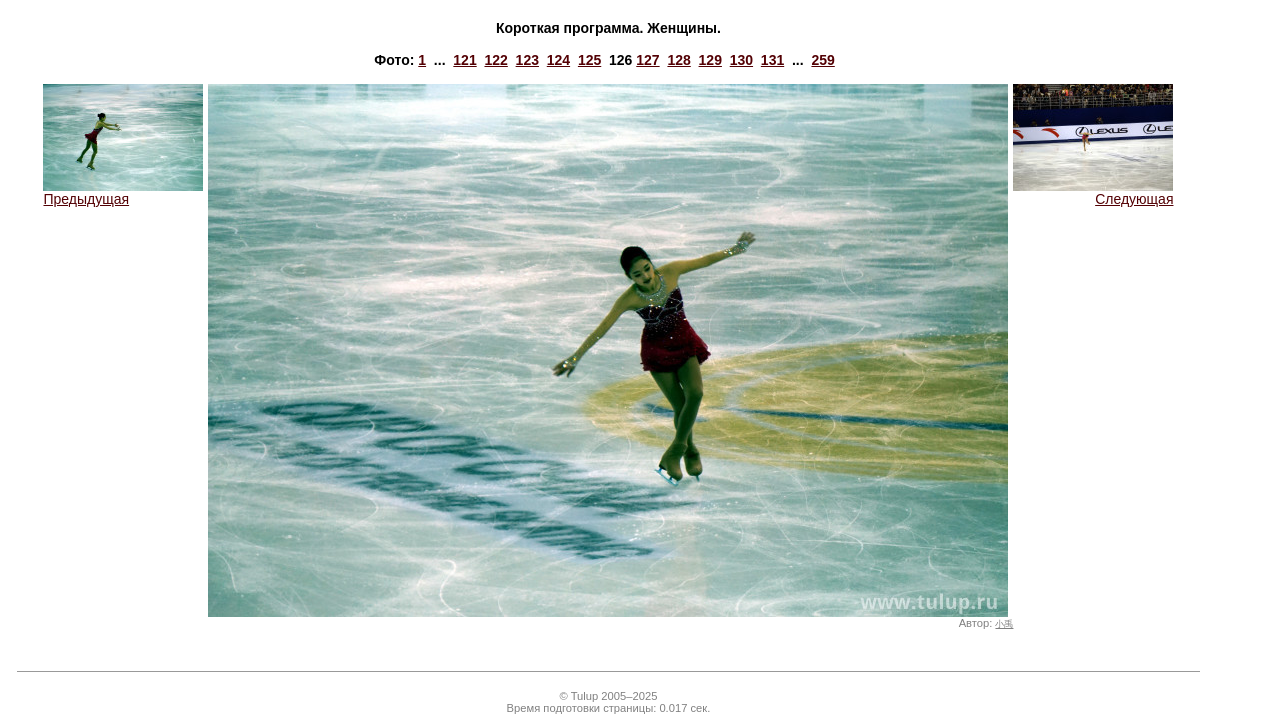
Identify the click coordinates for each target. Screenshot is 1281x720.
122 (495, 60)
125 (589, 60)
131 (772, 60)
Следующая (1093, 192)
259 (822, 60)
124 (558, 60)
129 (710, 60)
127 (647, 60)
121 (464, 60)
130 (741, 60)
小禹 (1004, 624)
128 (678, 60)
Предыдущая (123, 192)
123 (527, 60)
